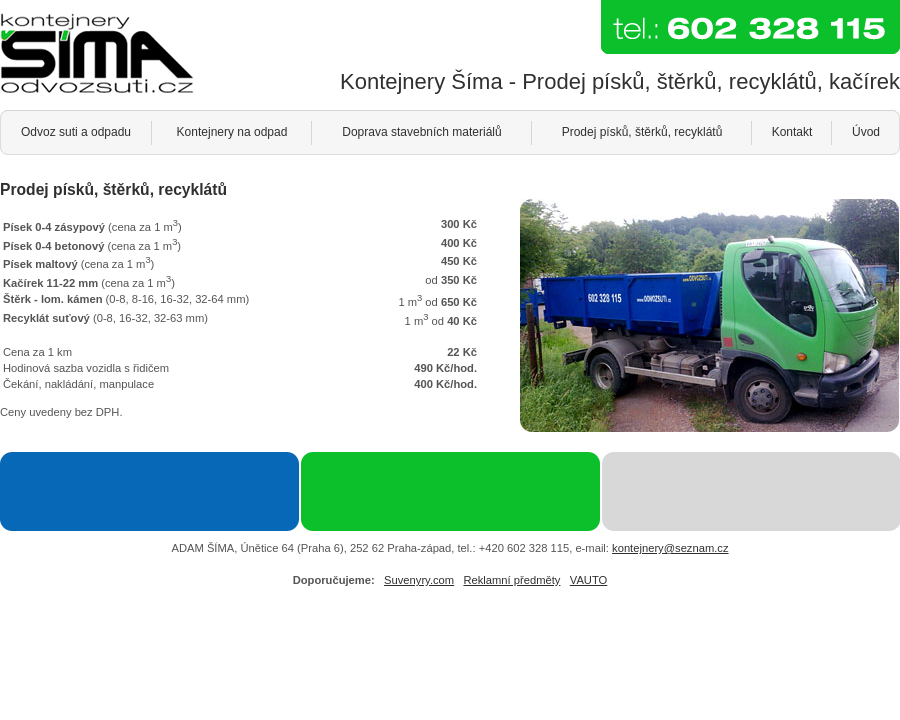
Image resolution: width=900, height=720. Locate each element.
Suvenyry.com (419, 580)
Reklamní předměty (511, 580)
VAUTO (589, 580)
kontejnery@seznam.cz (670, 548)
